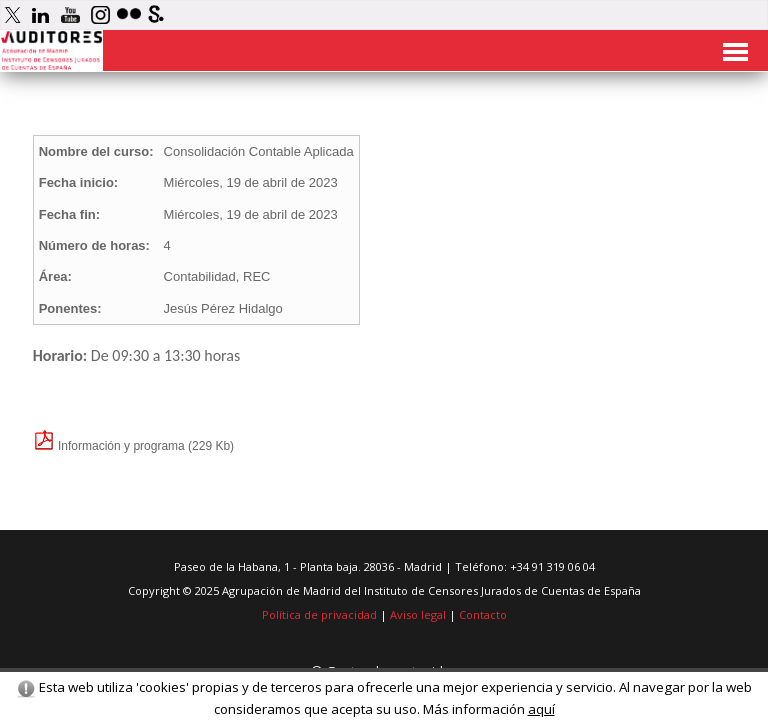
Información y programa (109, 446)
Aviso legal (418, 614)
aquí (541, 709)
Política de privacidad (319, 614)
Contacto (483, 614)
